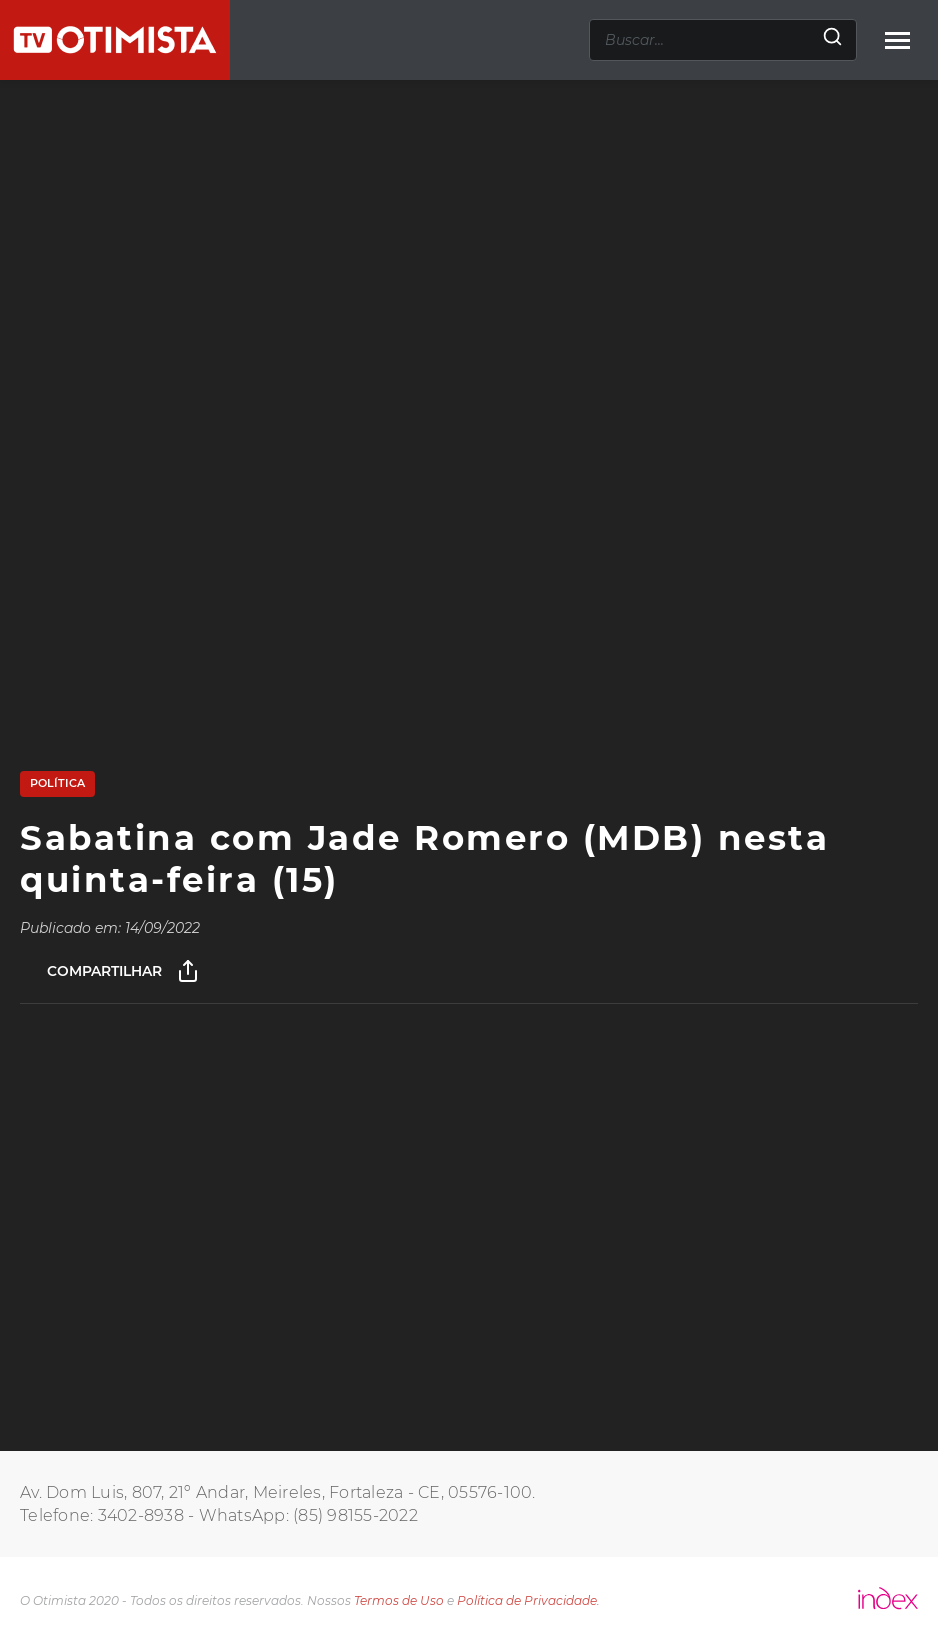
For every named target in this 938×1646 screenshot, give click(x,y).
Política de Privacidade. (528, 1600)
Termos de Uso (399, 1600)
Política (57, 783)
